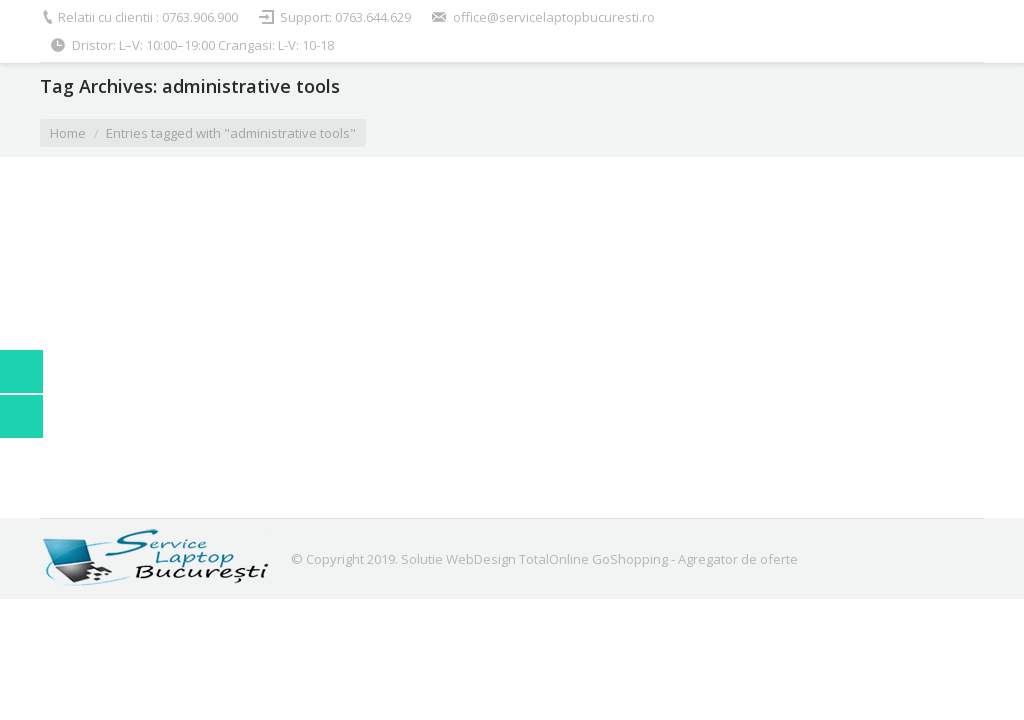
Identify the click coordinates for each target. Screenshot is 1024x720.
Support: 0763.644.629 (345, 17)
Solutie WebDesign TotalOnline (495, 559)
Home (68, 133)
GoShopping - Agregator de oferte (695, 559)
